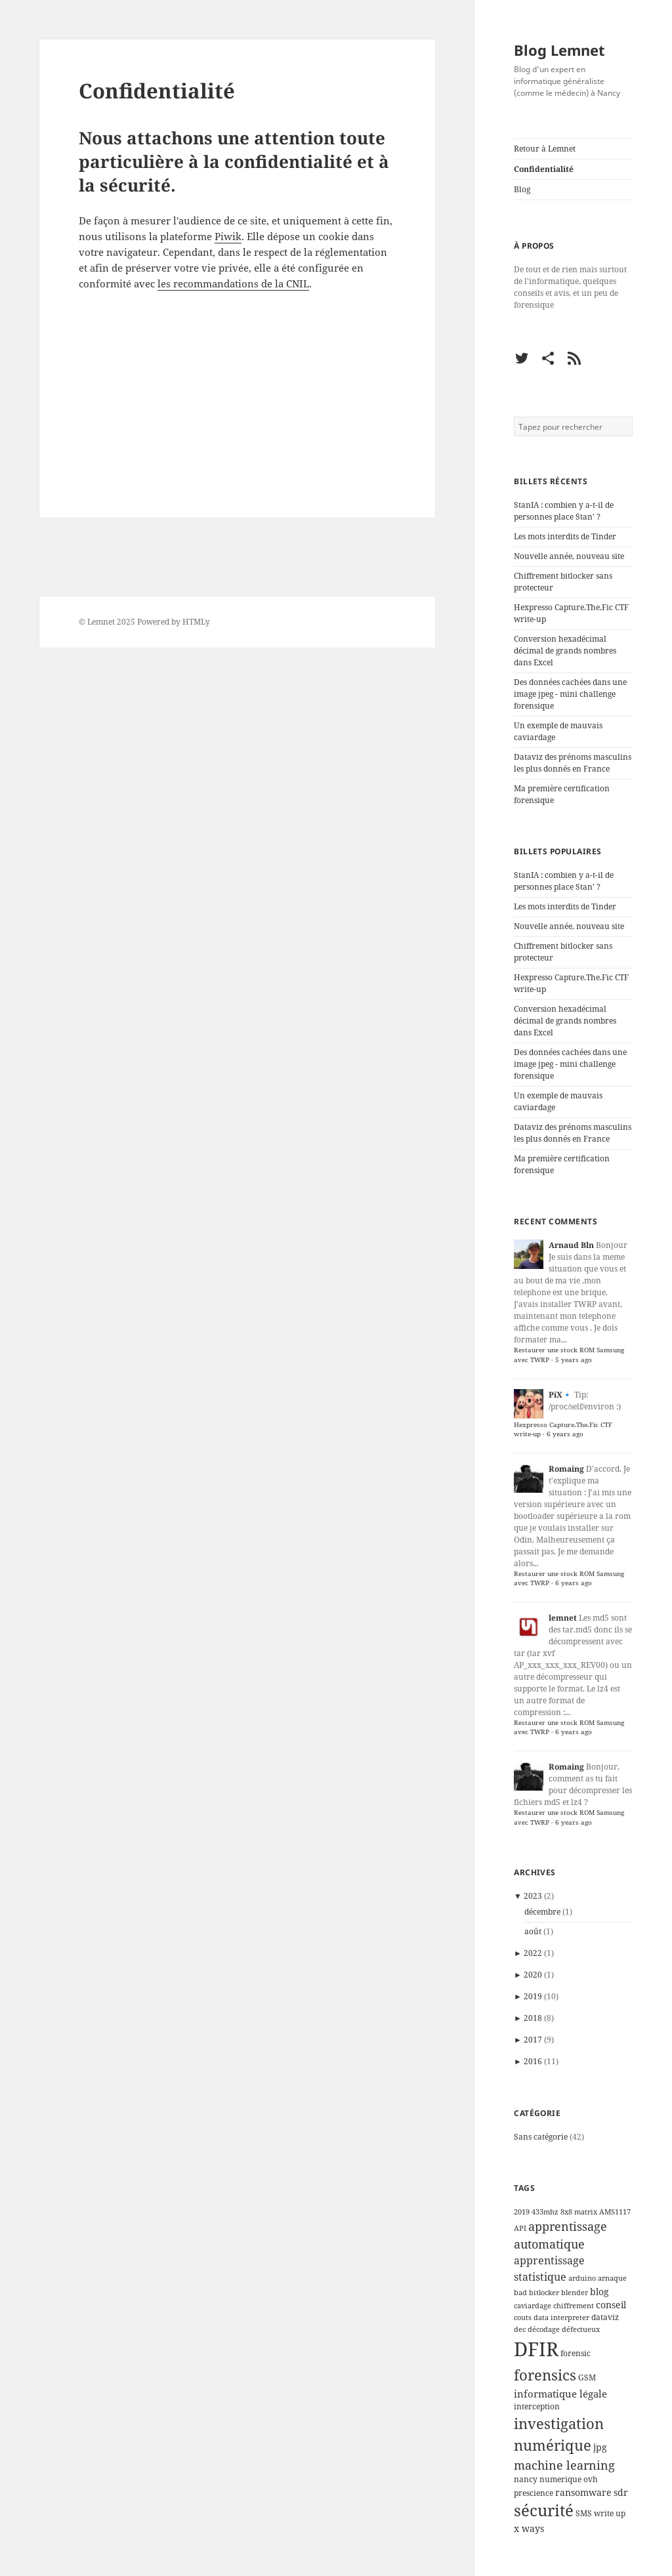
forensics (545, 2374)
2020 (533, 1974)
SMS (584, 2513)
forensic (575, 2353)
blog (599, 2292)
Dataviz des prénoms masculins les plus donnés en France (572, 762)
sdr (621, 2493)
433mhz (545, 2211)
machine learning (564, 2465)
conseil (611, 2305)
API (520, 2228)
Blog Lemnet (559, 50)
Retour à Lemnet (545, 148)
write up (609, 2513)
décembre (542, 1911)
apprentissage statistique (549, 2268)
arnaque (612, 2278)
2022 (533, 1953)
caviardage (532, 2305)
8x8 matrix (578, 2211)
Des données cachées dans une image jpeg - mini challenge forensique (570, 693)
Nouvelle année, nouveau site (569, 556)
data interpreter (561, 2317)
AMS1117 (615, 2211)
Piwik (228, 236)
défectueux (581, 2329)
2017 (533, 2039)
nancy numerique (547, 2479)
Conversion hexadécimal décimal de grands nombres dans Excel (565, 650)
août (532, 1931)
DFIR (536, 2349)
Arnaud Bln (571, 1245)
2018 (533, 2018)
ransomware (583, 2493)
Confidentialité (544, 169)
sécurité (544, 2510)
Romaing (566, 1468)
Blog (522, 189)
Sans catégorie (541, 2136)
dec (520, 2329)
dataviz (605, 2317)
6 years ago (565, 1434)
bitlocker (544, 2292)
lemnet (563, 1617)
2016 (533, 2061)
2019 (533, 1996)
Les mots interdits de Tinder (565, 536)
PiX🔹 (560, 1394)
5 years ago (573, 1360)
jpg (600, 2447)
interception (537, 2406)
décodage (544, 2329)
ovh (590, 2479)
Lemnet (101, 621)
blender (574, 2292)
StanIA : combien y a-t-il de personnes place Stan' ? (564, 510)
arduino (582, 2278)
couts (523, 2317)
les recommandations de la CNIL (233, 283)
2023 (533, 1895)
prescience (533, 2493)
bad (520, 2292)
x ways (529, 2529)
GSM (587, 2377)
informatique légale (560, 2393)
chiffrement (573, 2305)
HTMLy (196, 621)
